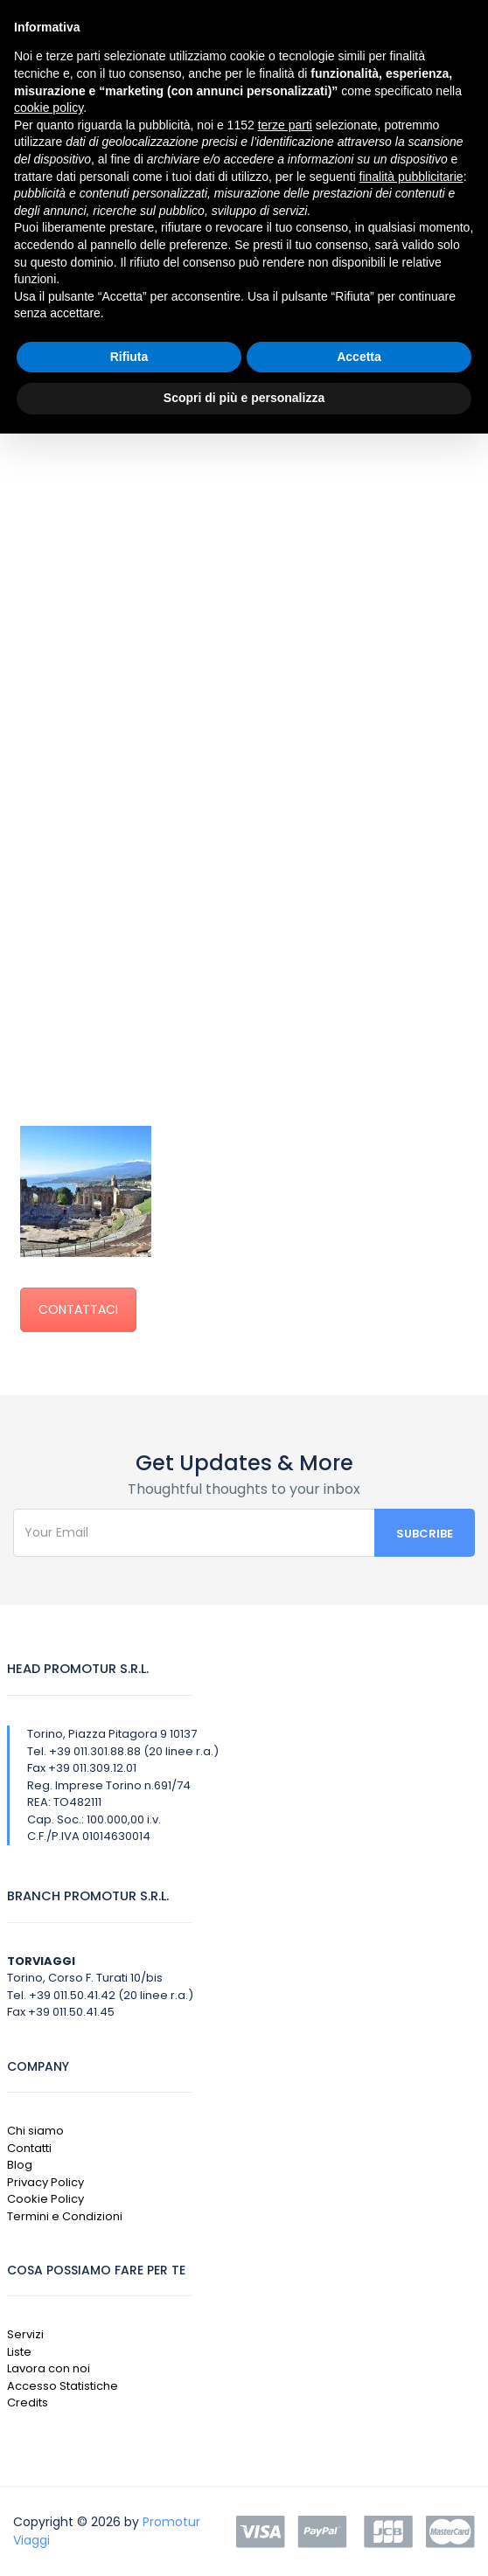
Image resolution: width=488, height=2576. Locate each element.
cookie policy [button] (48, 108)
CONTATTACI (78, 1309)
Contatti (29, 2148)
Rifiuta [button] (129, 357)
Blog (19, 2164)
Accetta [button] (359, 357)
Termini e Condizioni (64, 2216)
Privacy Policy (45, 2182)
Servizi (25, 2334)
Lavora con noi (48, 2368)
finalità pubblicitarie (411, 177)
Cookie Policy (45, 2199)
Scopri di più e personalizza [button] (244, 398)
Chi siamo (35, 2130)
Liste (19, 2351)
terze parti (285, 125)
